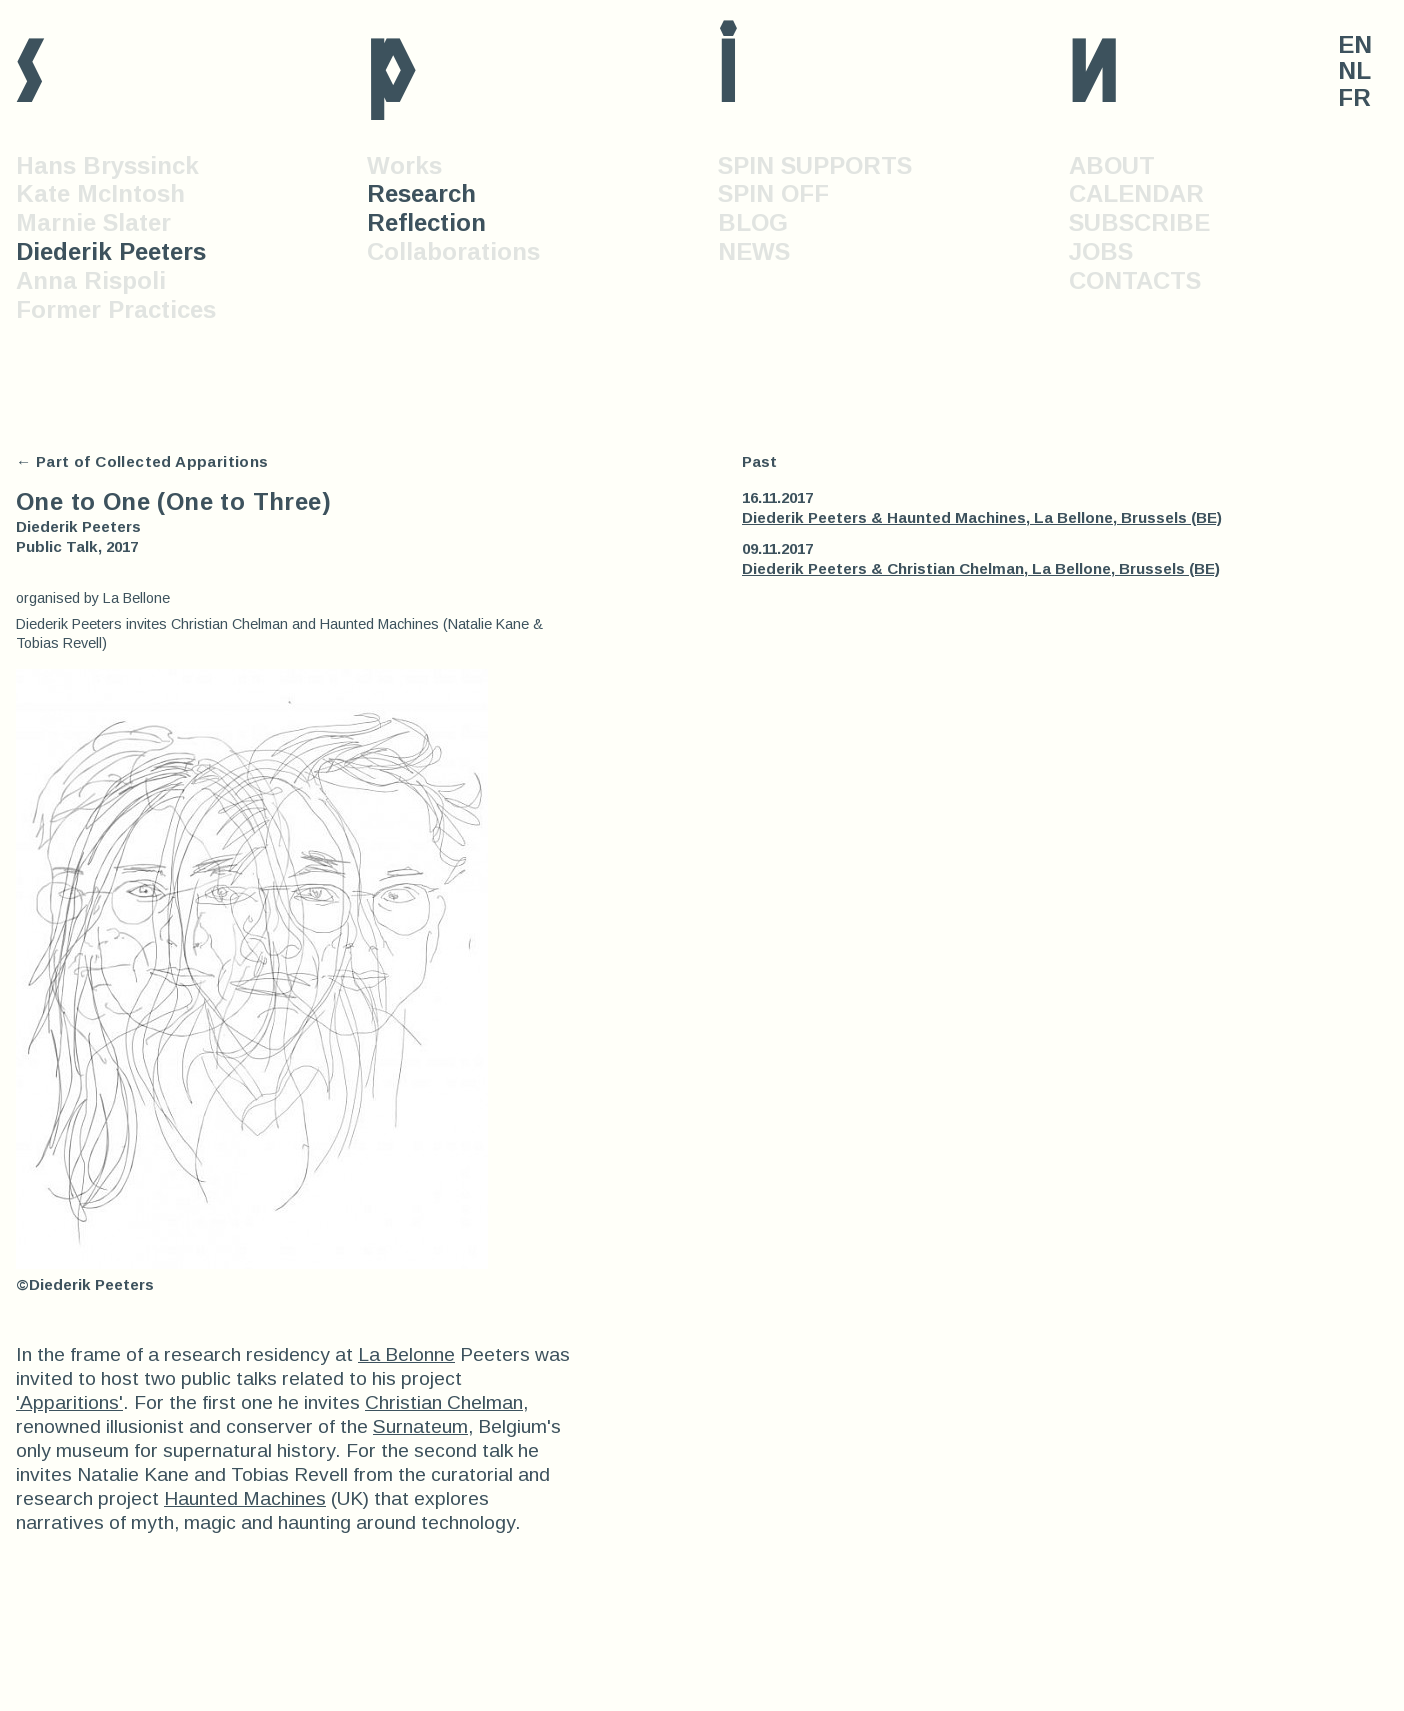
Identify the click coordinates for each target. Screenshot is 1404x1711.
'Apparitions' (69, 1402)
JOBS (1101, 251)
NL (1354, 71)
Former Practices (116, 309)
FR (1354, 98)
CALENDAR (1136, 193)
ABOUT (1112, 165)
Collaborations (453, 251)
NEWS (754, 251)
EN (1355, 45)
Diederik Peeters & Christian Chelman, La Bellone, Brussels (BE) (981, 568)
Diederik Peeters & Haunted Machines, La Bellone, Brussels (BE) (982, 517)
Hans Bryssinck (107, 165)
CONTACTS (1135, 280)
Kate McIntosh (100, 193)
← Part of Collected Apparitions (142, 461)
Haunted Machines (245, 1498)
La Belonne (406, 1354)
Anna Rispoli (91, 280)
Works (404, 165)
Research (421, 193)
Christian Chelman (444, 1402)
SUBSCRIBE (1139, 222)
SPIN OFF (773, 193)
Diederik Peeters (111, 251)
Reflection (426, 222)
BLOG (753, 222)
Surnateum (420, 1426)
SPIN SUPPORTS (815, 165)
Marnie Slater (93, 222)
